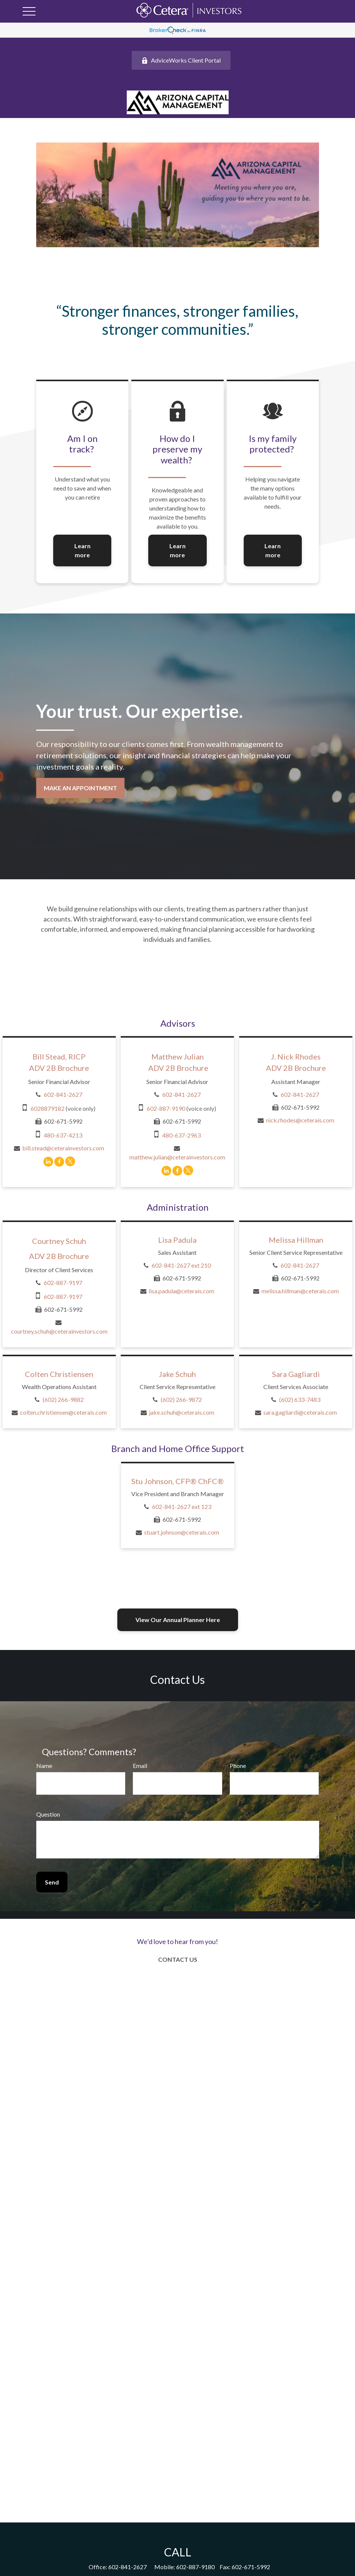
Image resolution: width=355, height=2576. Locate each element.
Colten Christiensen (59, 1373)
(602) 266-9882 (63, 1399)
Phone (238, 1765)
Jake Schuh (177, 1373)
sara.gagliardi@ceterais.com (300, 1412)
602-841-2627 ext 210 (181, 1265)
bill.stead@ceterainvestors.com (63, 1148)
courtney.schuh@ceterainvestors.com (59, 1331)
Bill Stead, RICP (59, 1056)
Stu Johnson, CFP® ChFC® (177, 1481)
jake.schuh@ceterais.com (181, 1412)
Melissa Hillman (296, 1239)
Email (140, 1765)
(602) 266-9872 (181, 1399)
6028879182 (48, 1108)
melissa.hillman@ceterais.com (300, 1290)
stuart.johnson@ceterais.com (181, 1532)
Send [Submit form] (52, 1882)
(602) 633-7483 (299, 1399)
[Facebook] (59, 1161)
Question (48, 1814)
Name (44, 1765)
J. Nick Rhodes (296, 1056)
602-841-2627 (63, 1094)
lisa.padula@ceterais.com (181, 1290)
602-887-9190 (166, 1108)
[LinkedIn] (48, 1161)
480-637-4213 (63, 1135)
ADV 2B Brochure (59, 1067)
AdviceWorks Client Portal (181, 60)
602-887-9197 (63, 1282)
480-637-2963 (181, 1135)
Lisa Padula (177, 1239)
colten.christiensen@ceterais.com (63, 1412)
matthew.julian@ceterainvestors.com (177, 1157)
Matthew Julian (177, 1056)
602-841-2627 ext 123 (181, 1506)
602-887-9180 (195, 2566)
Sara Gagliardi (296, 1373)
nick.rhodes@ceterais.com (300, 1120)
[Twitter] (70, 1161)
